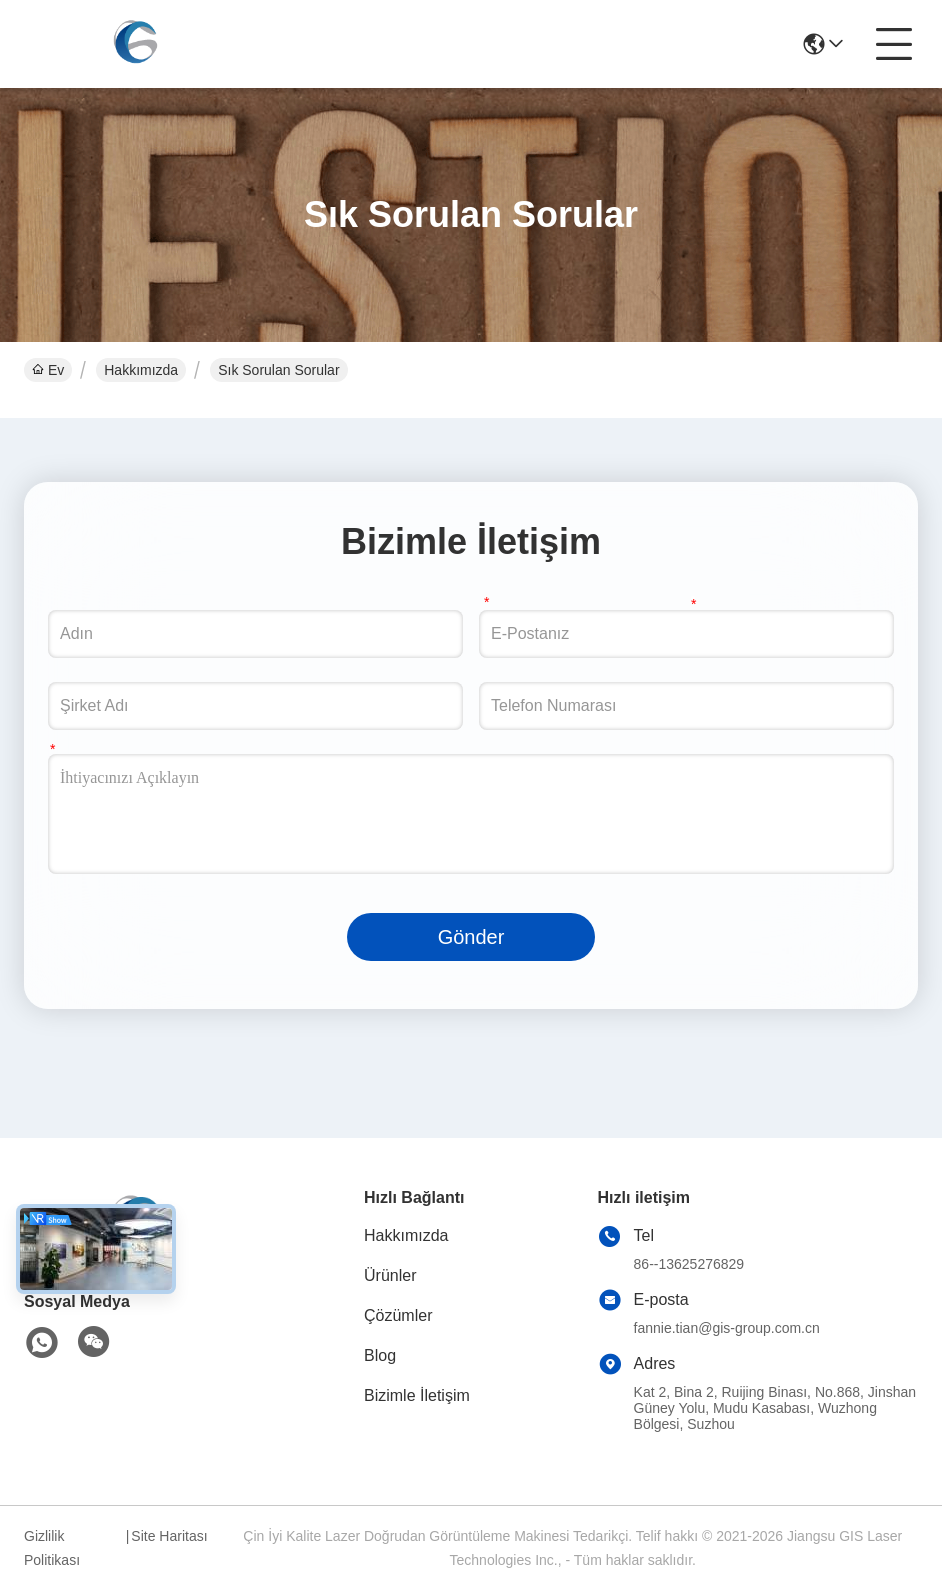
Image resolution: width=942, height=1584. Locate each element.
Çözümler (398, 1315)
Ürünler (390, 1275)
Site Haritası (169, 1536)
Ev (48, 370)
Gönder (471, 937)
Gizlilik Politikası (52, 1548)
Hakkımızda (141, 370)
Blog (380, 1355)
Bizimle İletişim (417, 1395)
